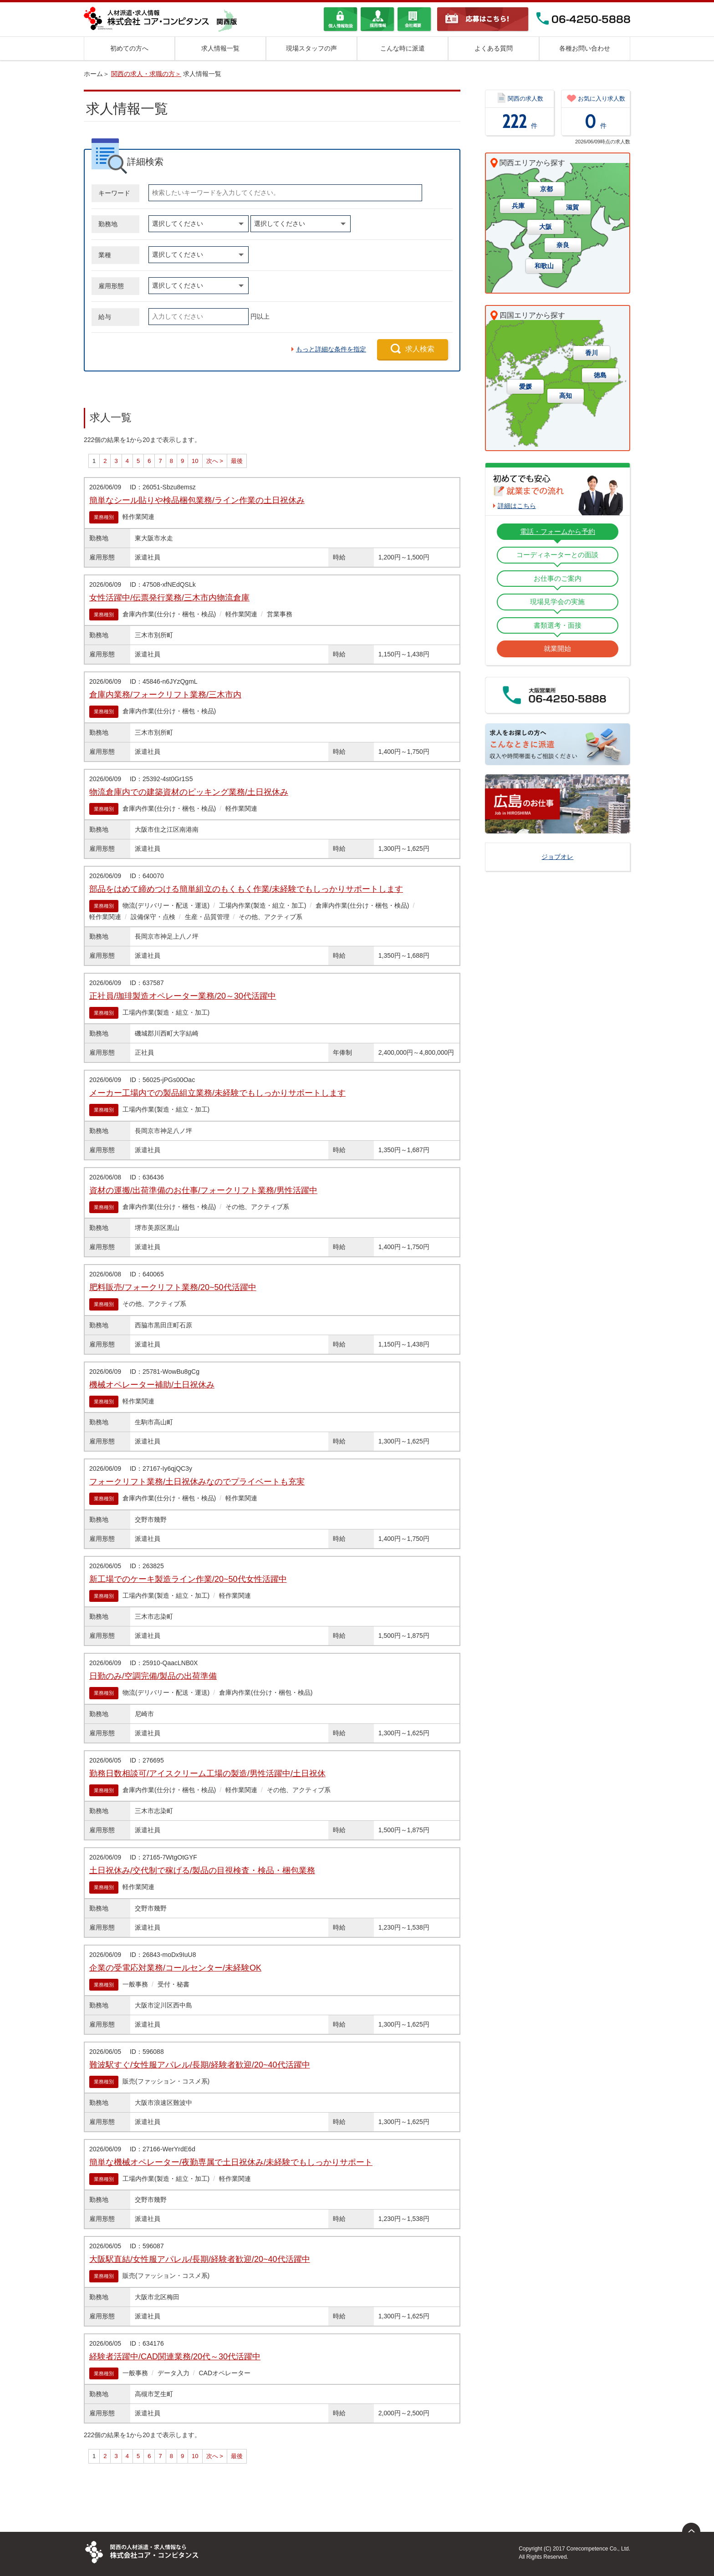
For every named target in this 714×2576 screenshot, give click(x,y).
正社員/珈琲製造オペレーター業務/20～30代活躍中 (182, 996)
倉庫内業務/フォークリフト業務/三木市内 (165, 694)
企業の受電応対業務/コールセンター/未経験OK (175, 1967)
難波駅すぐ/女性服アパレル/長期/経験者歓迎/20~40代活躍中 (199, 2064)
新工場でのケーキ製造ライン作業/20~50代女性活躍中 (188, 1579)
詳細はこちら (517, 505)
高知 (565, 395)
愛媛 (525, 386)
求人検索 (419, 349)
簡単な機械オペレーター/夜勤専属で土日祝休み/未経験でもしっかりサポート (230, 2162)
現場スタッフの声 (311, 48)
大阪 (545, 226)
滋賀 (572, 207)
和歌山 (544, 265)
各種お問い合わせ (584, 48)
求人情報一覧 (220, 48)
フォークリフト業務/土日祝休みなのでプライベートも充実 (197, 1481)
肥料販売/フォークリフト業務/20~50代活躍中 (172, 1287)
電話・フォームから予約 (557, 531)
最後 (237, 460)
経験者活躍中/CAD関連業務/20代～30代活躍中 (174, 2356)
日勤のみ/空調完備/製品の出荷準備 (153, 1676)
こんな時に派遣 (402, 48)
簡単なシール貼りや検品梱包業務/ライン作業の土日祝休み (197, 500)
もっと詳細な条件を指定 (331, 349)
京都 (546, 189)
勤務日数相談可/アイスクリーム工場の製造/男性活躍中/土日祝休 (207, 1773)
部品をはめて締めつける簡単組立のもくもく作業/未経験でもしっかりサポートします (246, 889)
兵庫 (518, 205)
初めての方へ (129, 48)
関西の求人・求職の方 (143, 73)
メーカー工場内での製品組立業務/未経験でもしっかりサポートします (217, 1092)
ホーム (93, 73)
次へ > (214, 460)
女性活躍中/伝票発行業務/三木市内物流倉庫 (169, 597)
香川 (591, 352)
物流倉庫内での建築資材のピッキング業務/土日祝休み (188, 792)
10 (195, 460)
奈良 (562, 245)
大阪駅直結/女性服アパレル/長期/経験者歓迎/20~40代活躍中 (199, 2259)
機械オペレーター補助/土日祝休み (151, 1384)
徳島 (600, 375)
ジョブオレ (557, 856)
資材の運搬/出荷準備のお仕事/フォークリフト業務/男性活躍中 (203, 1190)
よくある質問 (493, 48)
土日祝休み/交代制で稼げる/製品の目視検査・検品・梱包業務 (202, 1870)
